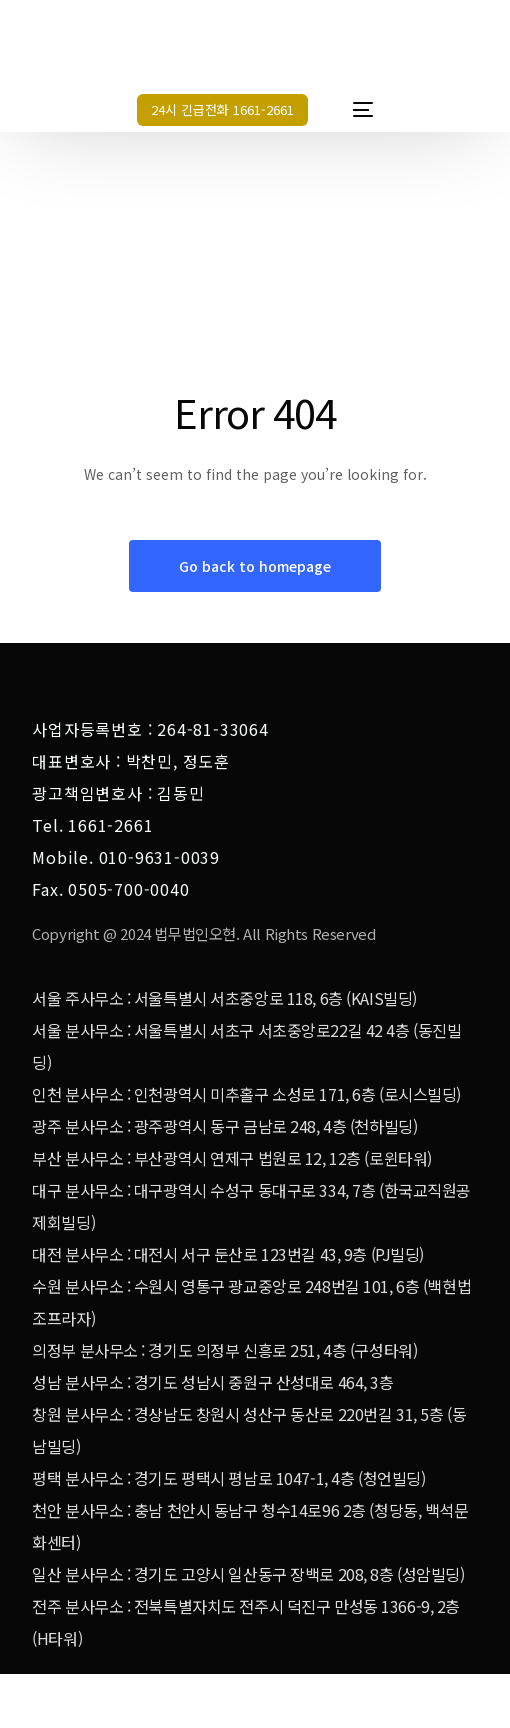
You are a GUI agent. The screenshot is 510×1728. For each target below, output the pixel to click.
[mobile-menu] (353, 109)
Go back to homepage (255, 566)
